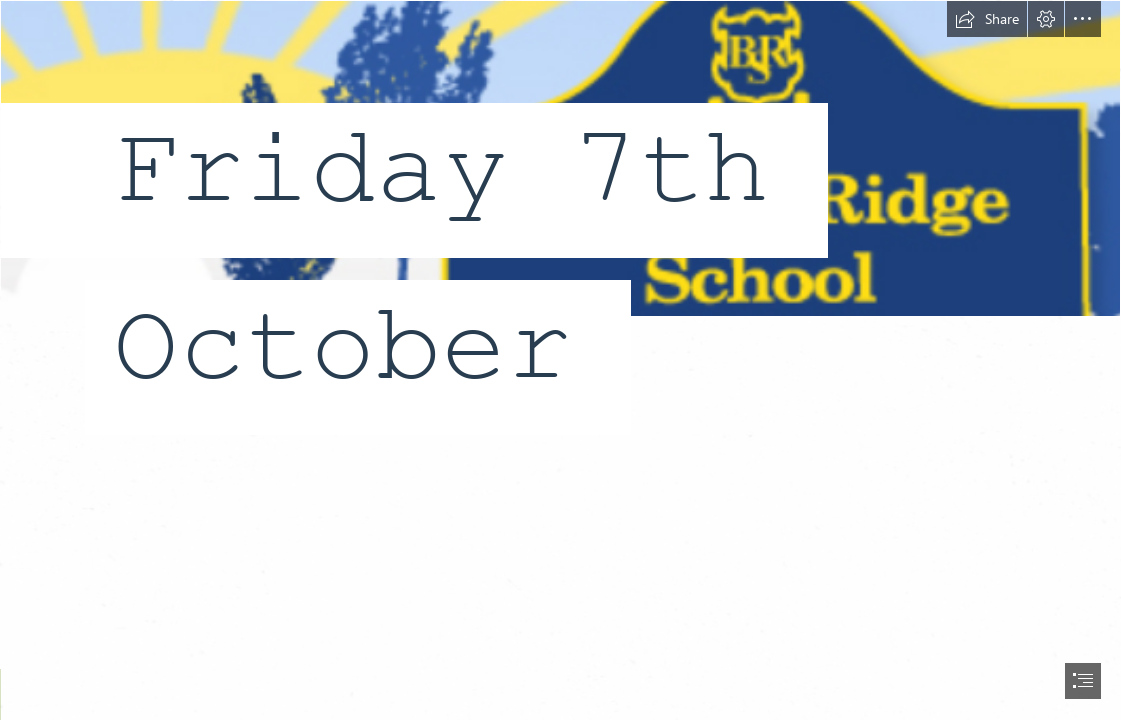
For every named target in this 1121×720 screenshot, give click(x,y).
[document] (560, 360)
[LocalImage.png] (560, 238)
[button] (987, 19)
